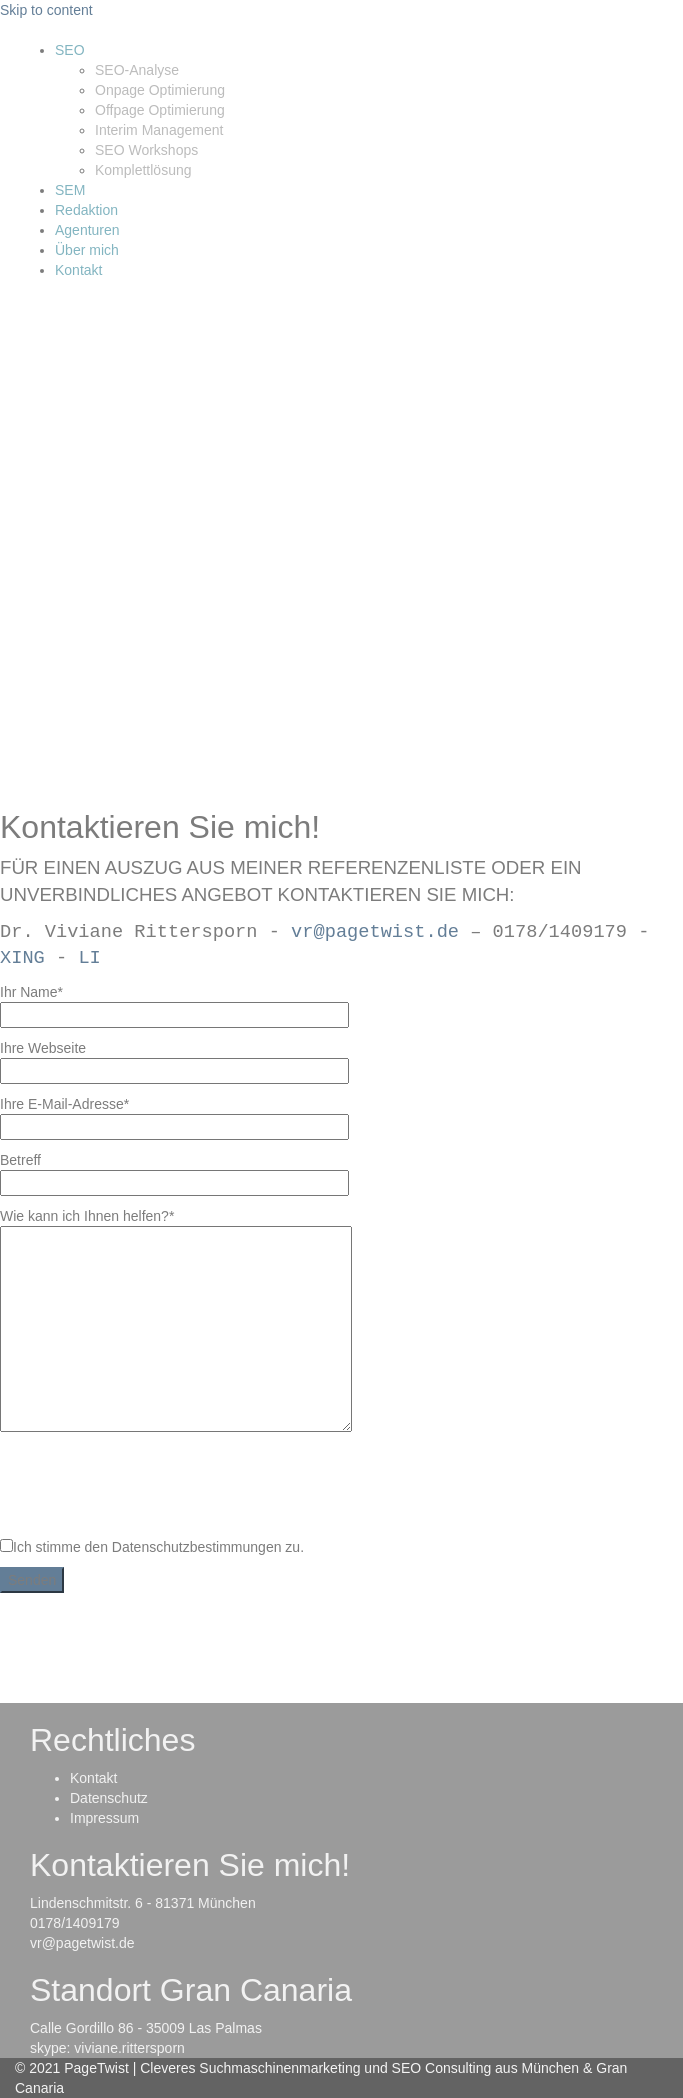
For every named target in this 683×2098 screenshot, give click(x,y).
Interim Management (159, 130)
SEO (70, 50)
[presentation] (152, 1486)
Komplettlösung (143, 170)
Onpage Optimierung (160, 90)
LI (89, 958)
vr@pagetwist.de (375, 932)
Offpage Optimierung (160, 110)
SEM (70, 190)
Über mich (87, 250)
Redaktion (86, 210)
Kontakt (78, 270)
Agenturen (87, 230)
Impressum (104, 1818)
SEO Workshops (146, 150)
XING (22, 958)
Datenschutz (109, 1798)
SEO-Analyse (137, 70)
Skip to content (46, 10)
